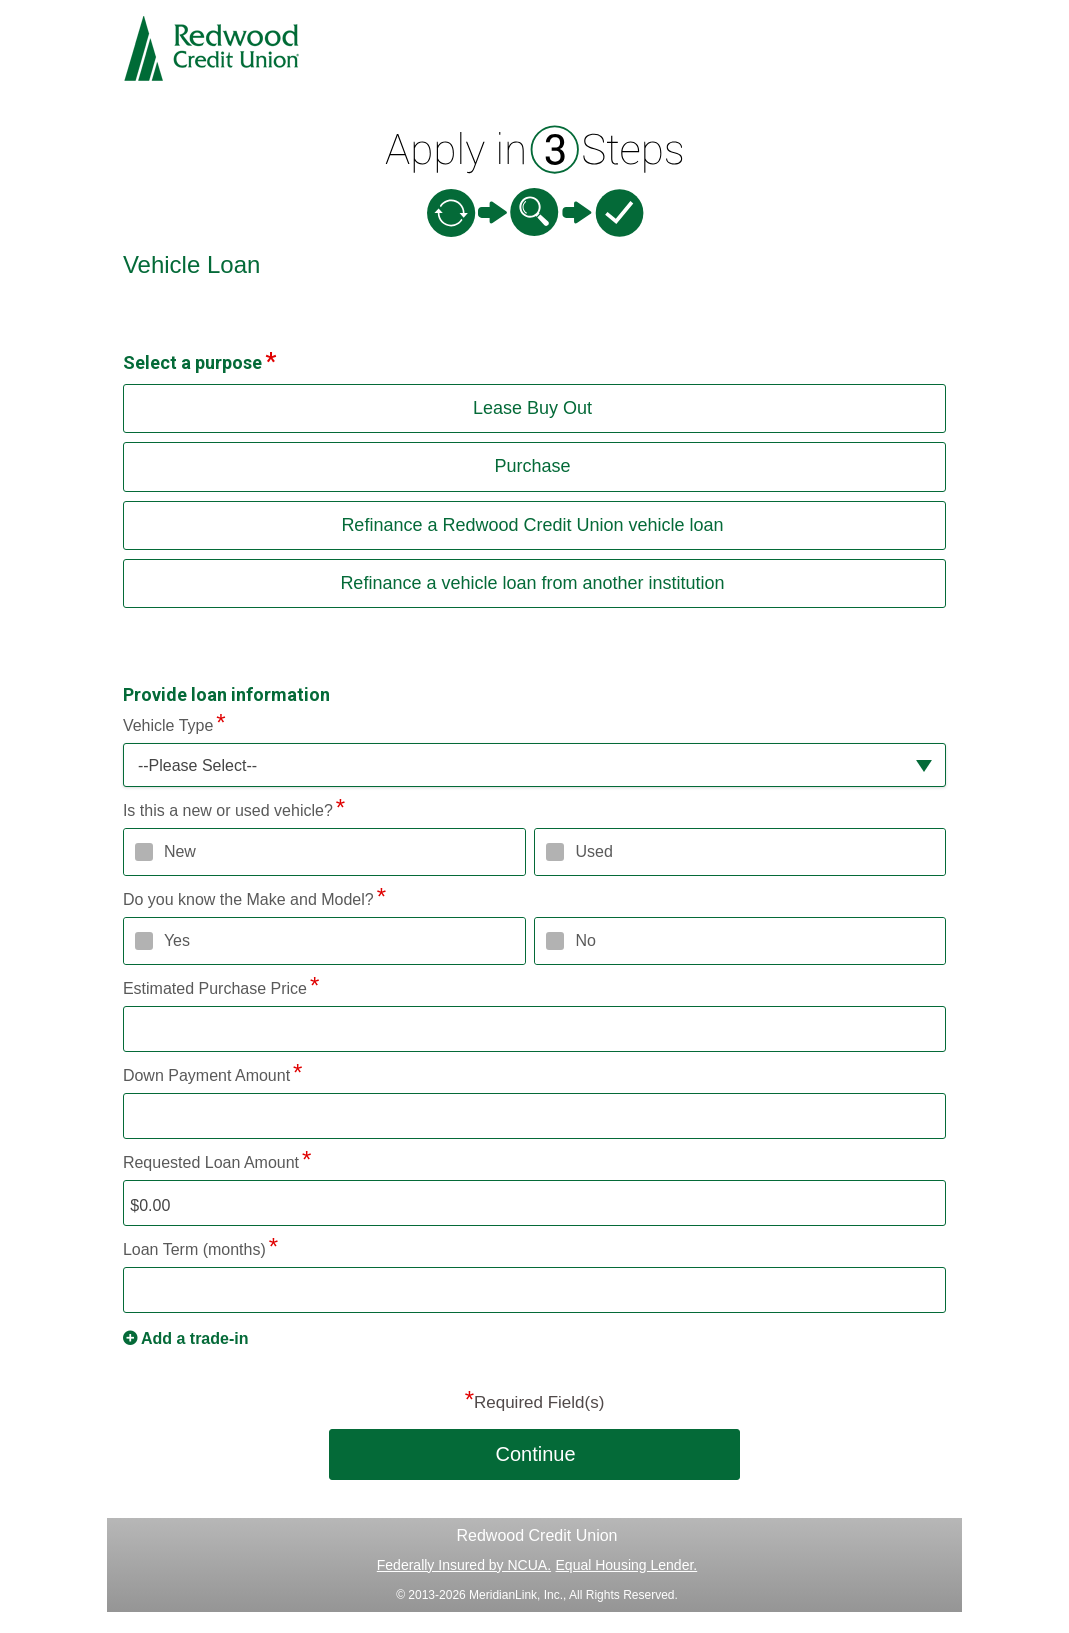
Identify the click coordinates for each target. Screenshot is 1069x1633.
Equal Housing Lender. (627, 1565)
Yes (177, 940)
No (585, 940)
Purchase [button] (532, 466)
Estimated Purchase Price (215, 988)
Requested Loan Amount (211, 1162)
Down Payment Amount (206, 1075)
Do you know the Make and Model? (248, 899)
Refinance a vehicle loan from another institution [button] (532, 583)
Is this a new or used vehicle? (228, 810)
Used (593, 851)
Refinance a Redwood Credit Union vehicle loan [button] (532, 525)
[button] (534, 765)
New (180, 851)
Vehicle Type (168, 725)
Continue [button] (535, 1454)
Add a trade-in (195, 1338)
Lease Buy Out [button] (532, 408)
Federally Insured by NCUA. (464, 1565)
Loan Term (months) (194, 1249)
